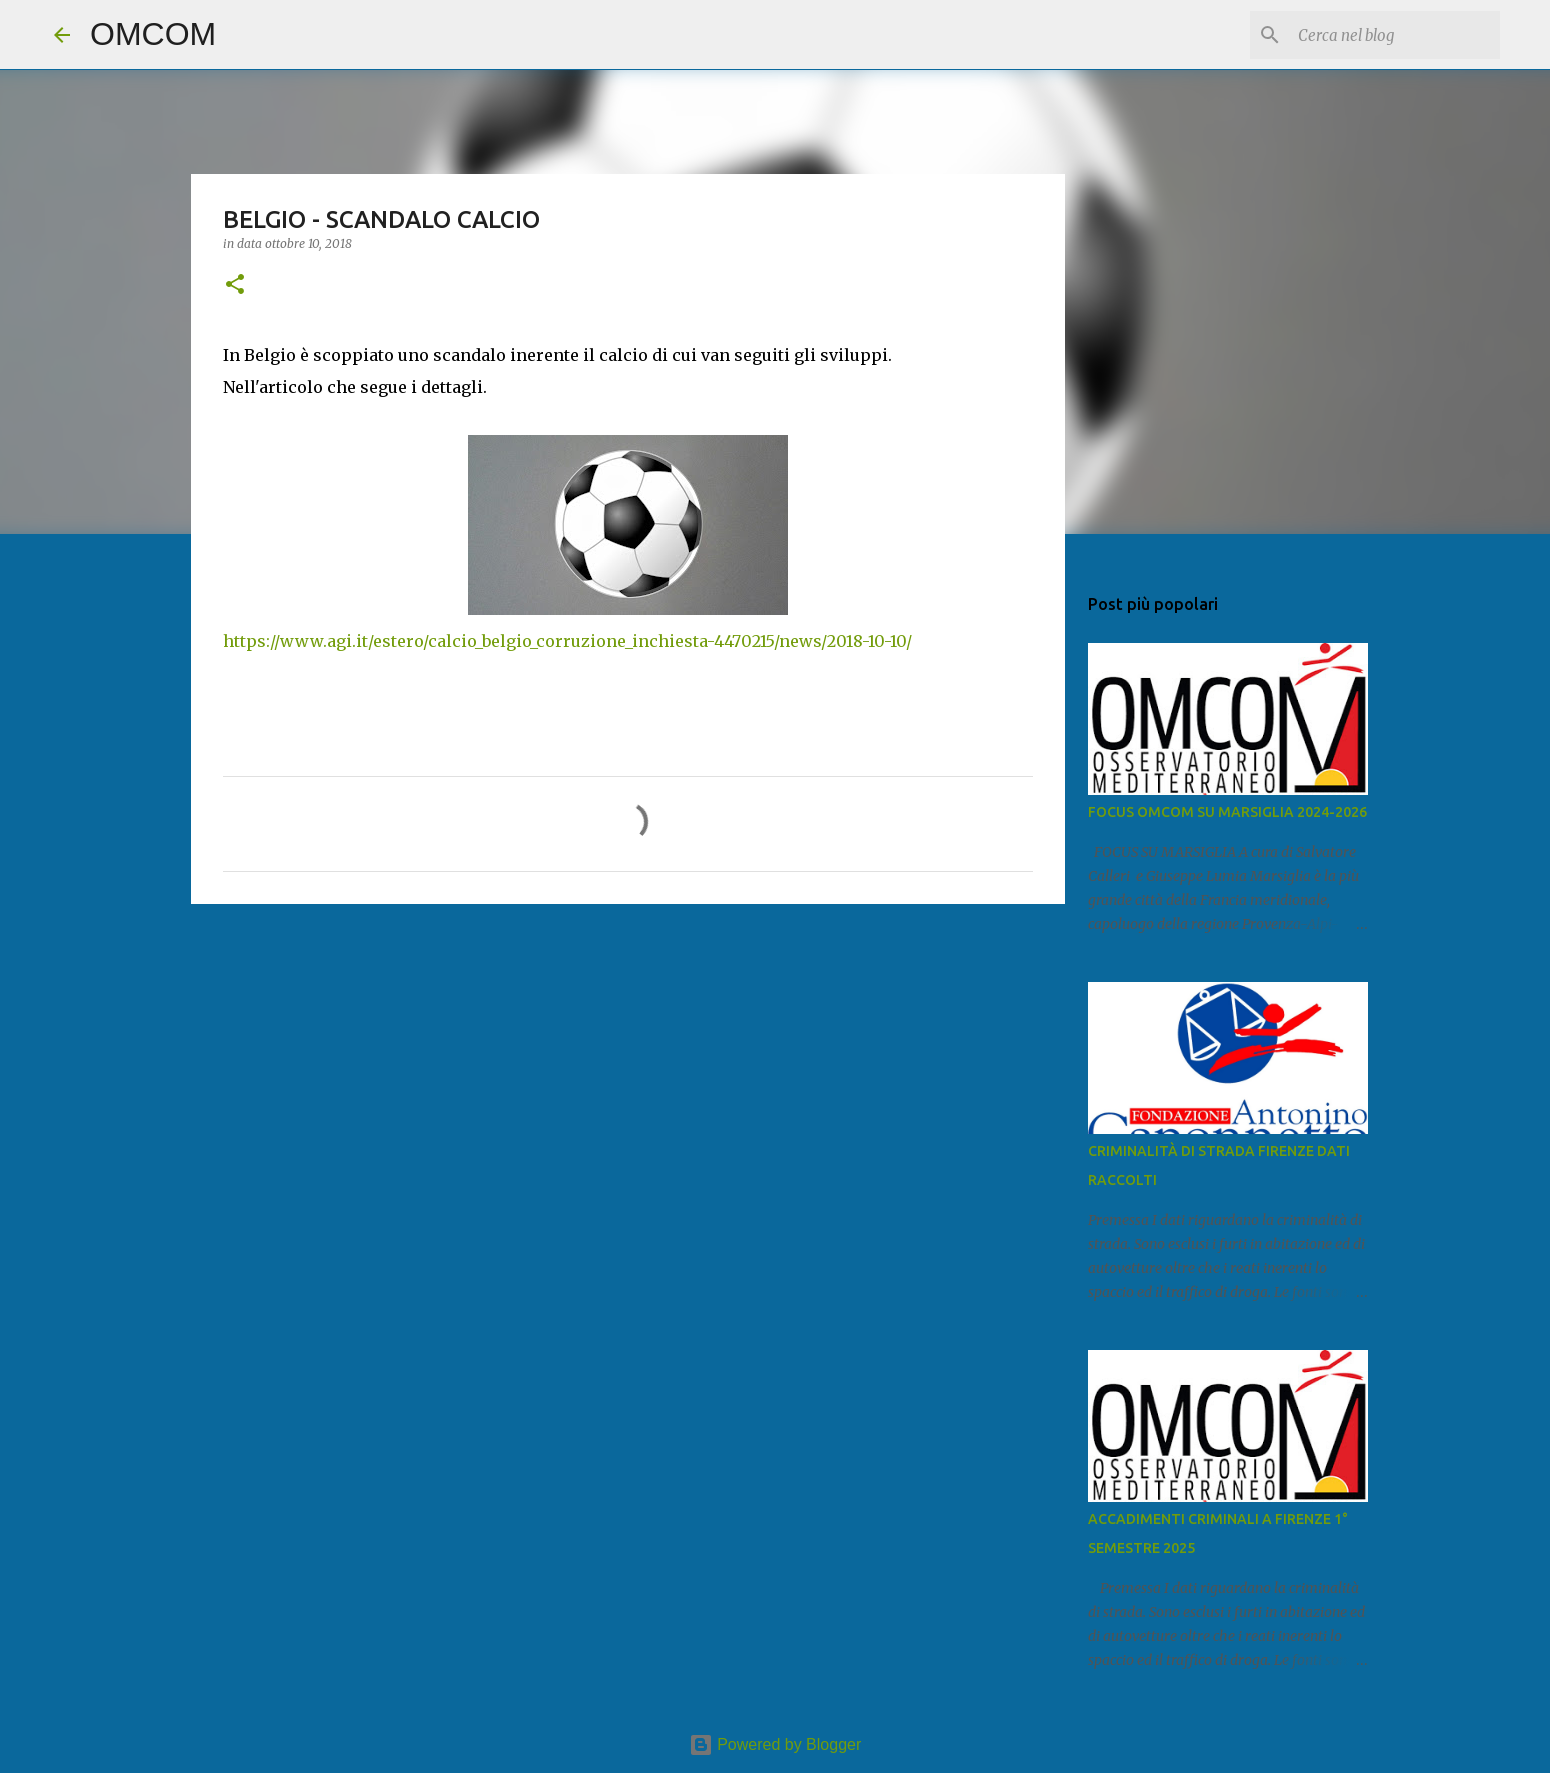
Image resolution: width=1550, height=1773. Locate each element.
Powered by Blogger (775, 1744)
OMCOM (153, 34)
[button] (235, 285)
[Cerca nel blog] (1395, 35)
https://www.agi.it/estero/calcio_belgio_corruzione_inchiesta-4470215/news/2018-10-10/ (567, 641)
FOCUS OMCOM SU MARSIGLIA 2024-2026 (1227, 812)
